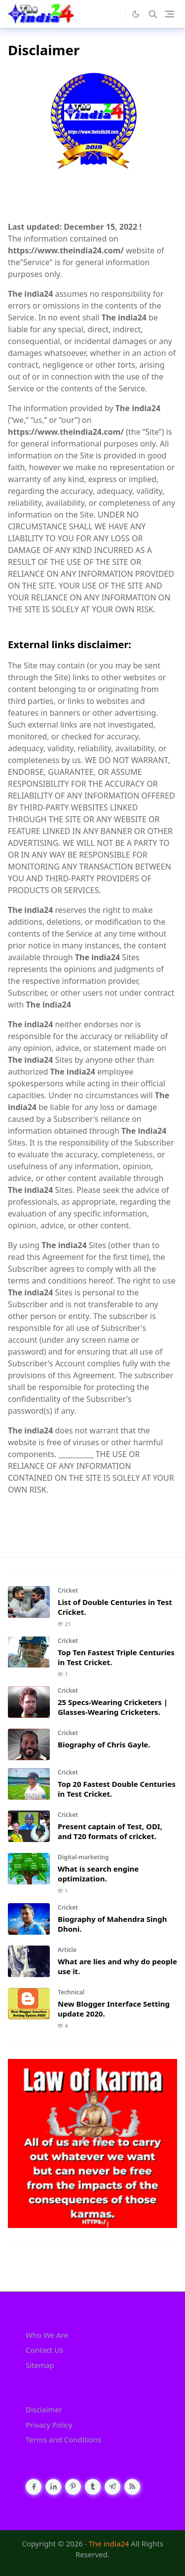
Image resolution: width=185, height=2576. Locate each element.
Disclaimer (44, 2409)
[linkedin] (53, 2487)
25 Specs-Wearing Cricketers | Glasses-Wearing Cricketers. (113, 1707)
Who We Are (47, 2335)
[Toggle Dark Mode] (136, 14)
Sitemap (40, 2365)
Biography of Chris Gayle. (104, 1744)
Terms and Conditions (64, 2439)
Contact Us (44, 2350)
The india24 (109, 2543)
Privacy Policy (49, 2425)
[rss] (132, 2487)
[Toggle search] (153, 14)
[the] (115, 14)
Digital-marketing (83, 1857)
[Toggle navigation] (169, 14)
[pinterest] (73, 2487)
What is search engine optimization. (98, 1873)
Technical (71, 1992)
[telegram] (112, 2487)
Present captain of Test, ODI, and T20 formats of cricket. (110, 1831)
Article (67, 1950)
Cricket (68, 1590)
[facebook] (33, 2487)
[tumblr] (93, 2487)
